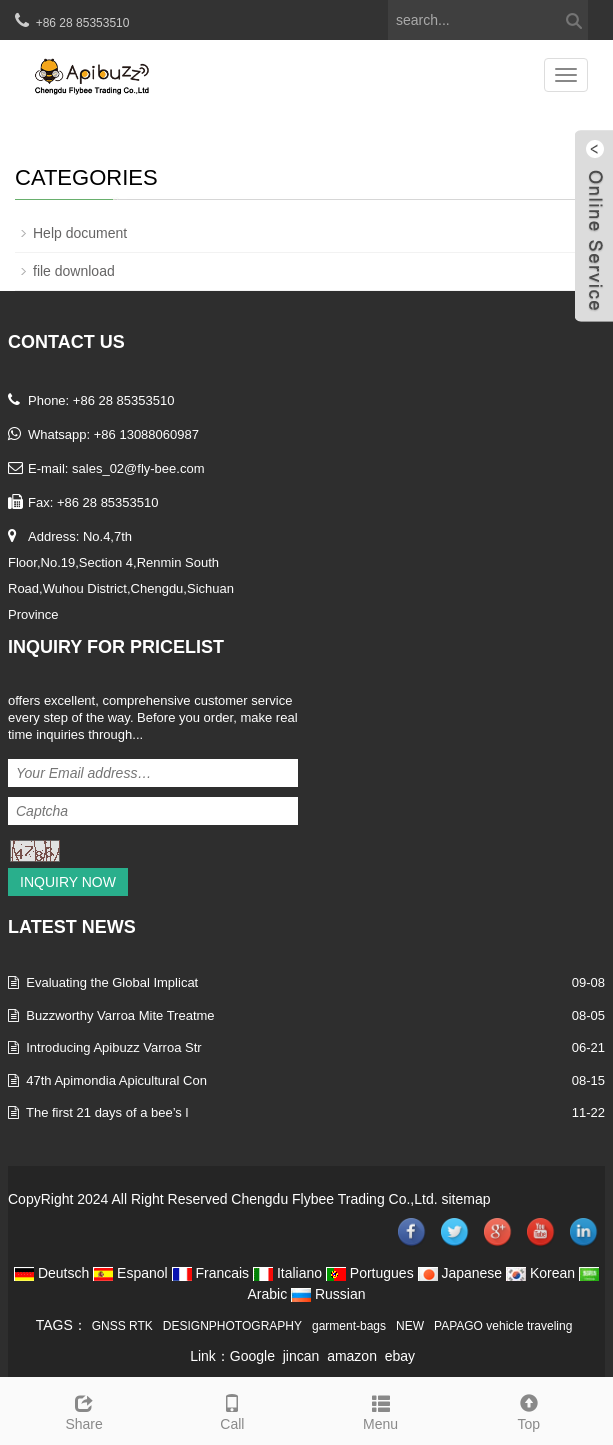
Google (252, 1356)
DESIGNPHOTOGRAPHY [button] (232, 1326)
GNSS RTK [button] (122, 1326)
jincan (301, 1356)
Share (84, 1410)
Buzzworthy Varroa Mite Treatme (120, 1015)
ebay (400, 1356)
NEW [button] (410, 1326)
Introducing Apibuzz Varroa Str (113, 1047)
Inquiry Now (68, 882)
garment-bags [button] (349, 1326)
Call (232, 1410)
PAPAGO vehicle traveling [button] (503, 1326)
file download (74, 271)
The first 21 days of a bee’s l (107, 1112)
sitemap (465, 1199)
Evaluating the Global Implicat (112, 982)
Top (529, 1410)
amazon (352, 1356)
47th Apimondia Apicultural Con (116, 1080)
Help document (80, 233)
